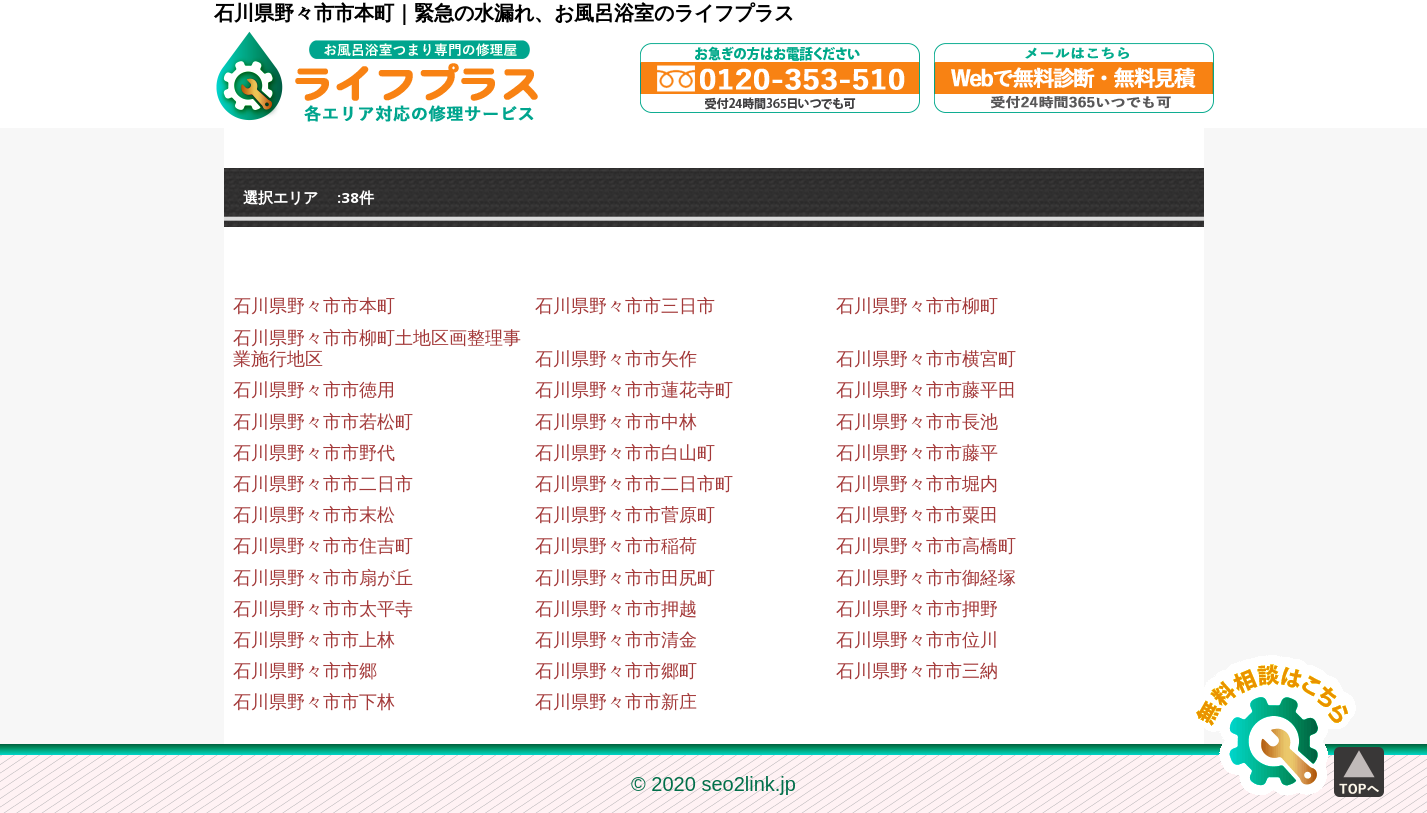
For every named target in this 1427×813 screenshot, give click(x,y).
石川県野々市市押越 (616, 609)
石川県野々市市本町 (314, 306)
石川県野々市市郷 (305, 671)
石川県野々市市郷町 (616, 671)
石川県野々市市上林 (314, 640)
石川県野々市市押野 (917, 609)
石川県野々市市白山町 (625, 453)
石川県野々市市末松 (314, 515)
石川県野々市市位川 (917, 640)
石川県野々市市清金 (616, 640)
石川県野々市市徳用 (314, 390)
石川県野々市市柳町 (917, 306)
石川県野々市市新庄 (616, 702)
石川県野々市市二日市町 (634, 484)
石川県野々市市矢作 (616, 359)
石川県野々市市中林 (616, 422)
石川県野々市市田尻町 (625, 578)
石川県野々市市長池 (917, 422)
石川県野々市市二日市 (323, 484)
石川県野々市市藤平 (917, 453)
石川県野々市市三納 (917, 671)
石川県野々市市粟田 (917, 515)
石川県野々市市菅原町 (625, 515)
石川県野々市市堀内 (917, 484)
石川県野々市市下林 (314, 702)
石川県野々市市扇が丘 (323, 578)
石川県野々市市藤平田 (926, 390)
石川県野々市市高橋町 (926, 546)
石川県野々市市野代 (314, 453)
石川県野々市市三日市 (625, 306)
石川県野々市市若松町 (323, 422)
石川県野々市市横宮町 (926, 359)
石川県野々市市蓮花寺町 (634, 390)
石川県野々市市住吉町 (323, 546)
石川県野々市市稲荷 (616, 546)
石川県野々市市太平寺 (323, 609)
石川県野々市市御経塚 (926, 578)
